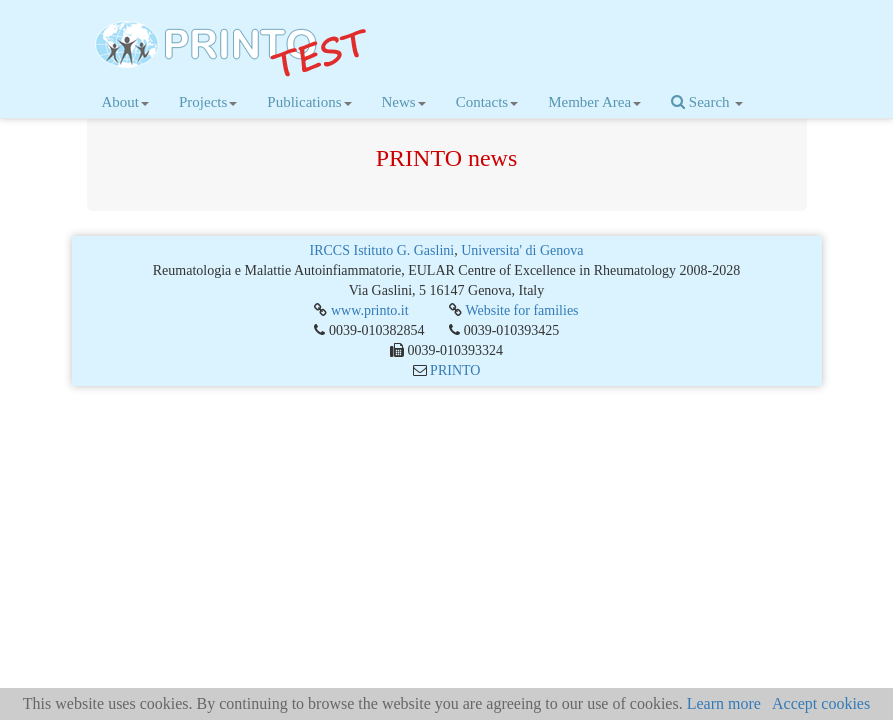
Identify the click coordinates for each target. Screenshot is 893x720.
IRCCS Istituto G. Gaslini (382, 250)
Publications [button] (309, 102)
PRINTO (455, 370)
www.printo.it (370, 310)
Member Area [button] (594, 102)
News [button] (404, 102)
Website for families (521, 310)
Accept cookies (821, 703)
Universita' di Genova (522, 250)
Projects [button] (208, 102)
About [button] (126, 102)
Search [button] (707, 102)
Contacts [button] (487, 102)
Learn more (724, 703)
